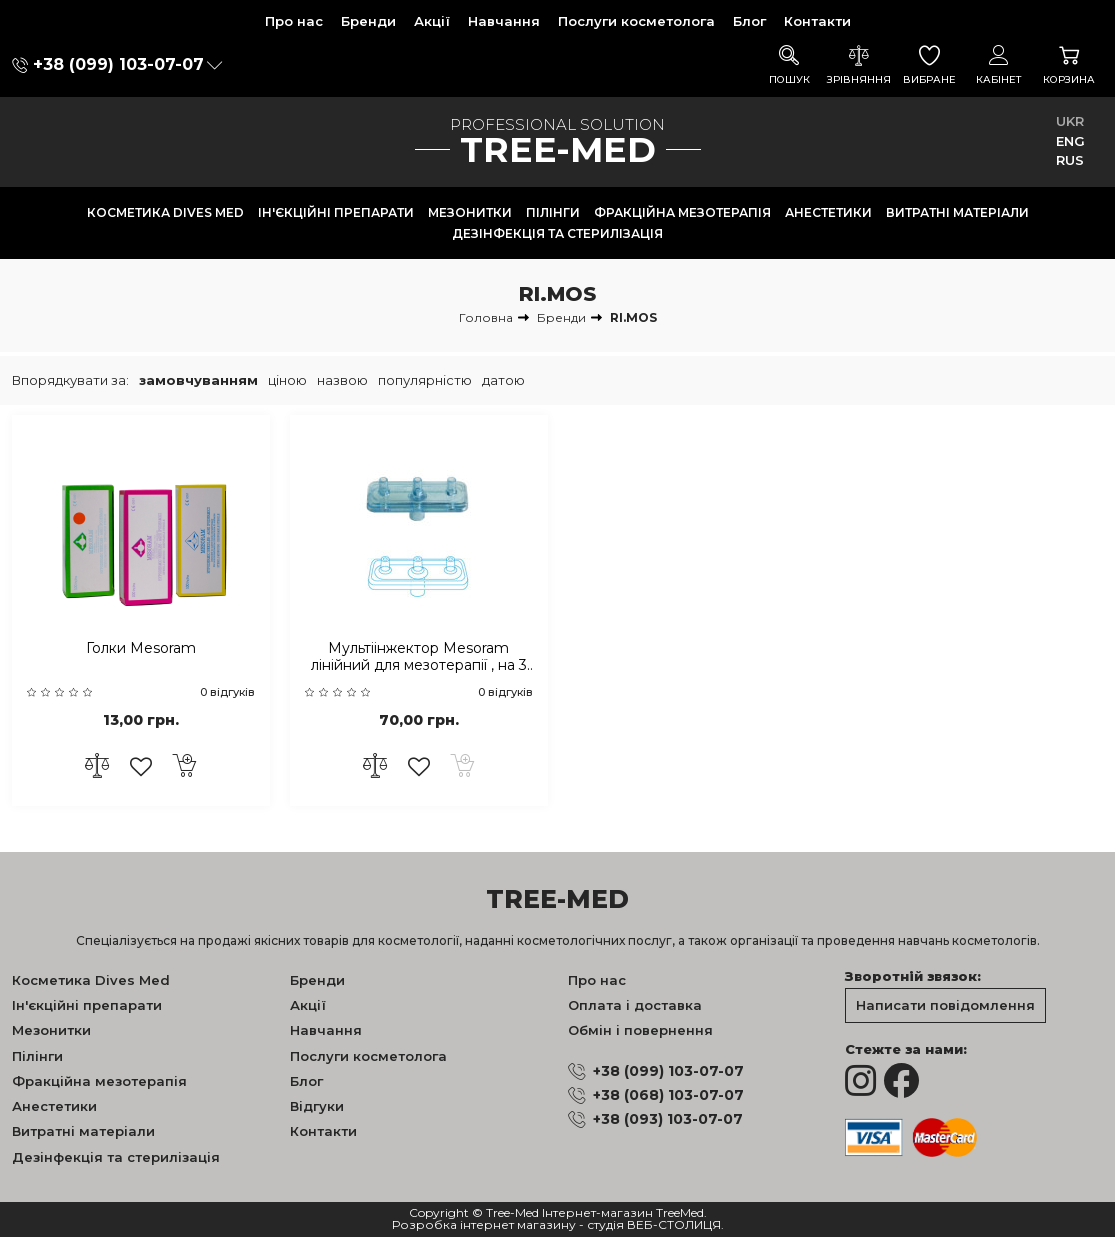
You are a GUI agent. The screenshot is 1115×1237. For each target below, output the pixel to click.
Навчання (504, 21)
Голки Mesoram (141, 648)
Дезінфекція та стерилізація (557, 233)
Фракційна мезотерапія (682, 212)
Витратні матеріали (957, 212)
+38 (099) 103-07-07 (118, 64)
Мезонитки (470, 212)
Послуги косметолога (636, 21)
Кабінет (999, 65)
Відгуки (317, 1106)
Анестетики (828, 212)
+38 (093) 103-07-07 (668, 1119)
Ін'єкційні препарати (336, 212)
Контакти (817, 21)
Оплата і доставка (635, 1005)
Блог (749, 21)
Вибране (929, 65)
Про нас (294, 21)
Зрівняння (859, 65)
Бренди (368, 21)
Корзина (1069, 65)
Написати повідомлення (945, 1005)
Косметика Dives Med (165, 212)
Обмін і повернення (640, 1030)
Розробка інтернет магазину (484, 1225)
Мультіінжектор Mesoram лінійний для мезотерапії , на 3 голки (419, 657)
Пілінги (553, 212)
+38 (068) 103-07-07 (668, 1095)
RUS (1070, 160)
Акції (432, 21)
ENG (1070, 141)
